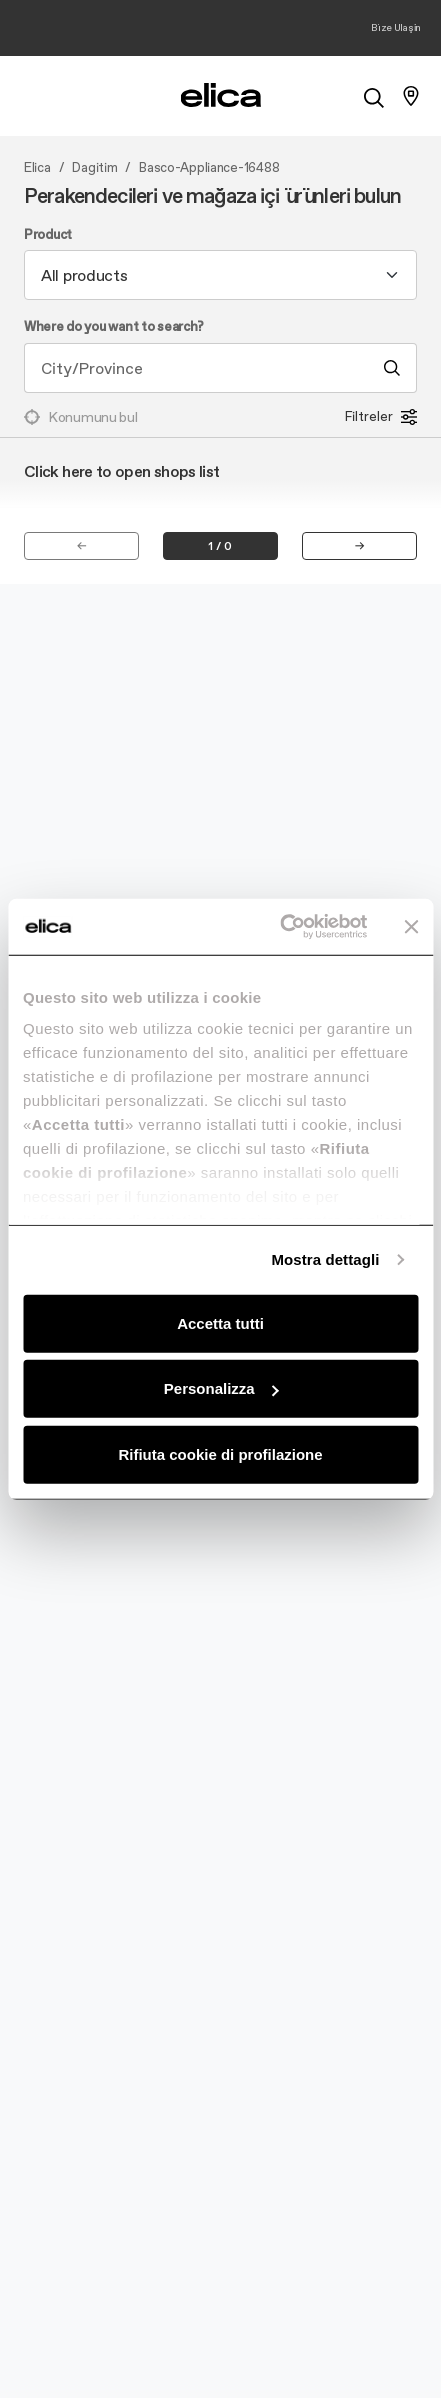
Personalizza (221, 1388)
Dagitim (94, 168)
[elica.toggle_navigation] (30, 96)
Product (48, 235)
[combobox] (220, 275)
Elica (37, 168)
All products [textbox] (84, 275)
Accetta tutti (220, 1322)
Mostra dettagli (325, 1259)
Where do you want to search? (114, 327)
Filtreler (381, 417)
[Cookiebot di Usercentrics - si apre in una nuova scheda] (280, 927)
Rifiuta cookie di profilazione (220, 1453)
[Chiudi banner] (411, 927)
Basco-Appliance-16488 (209, 168)
